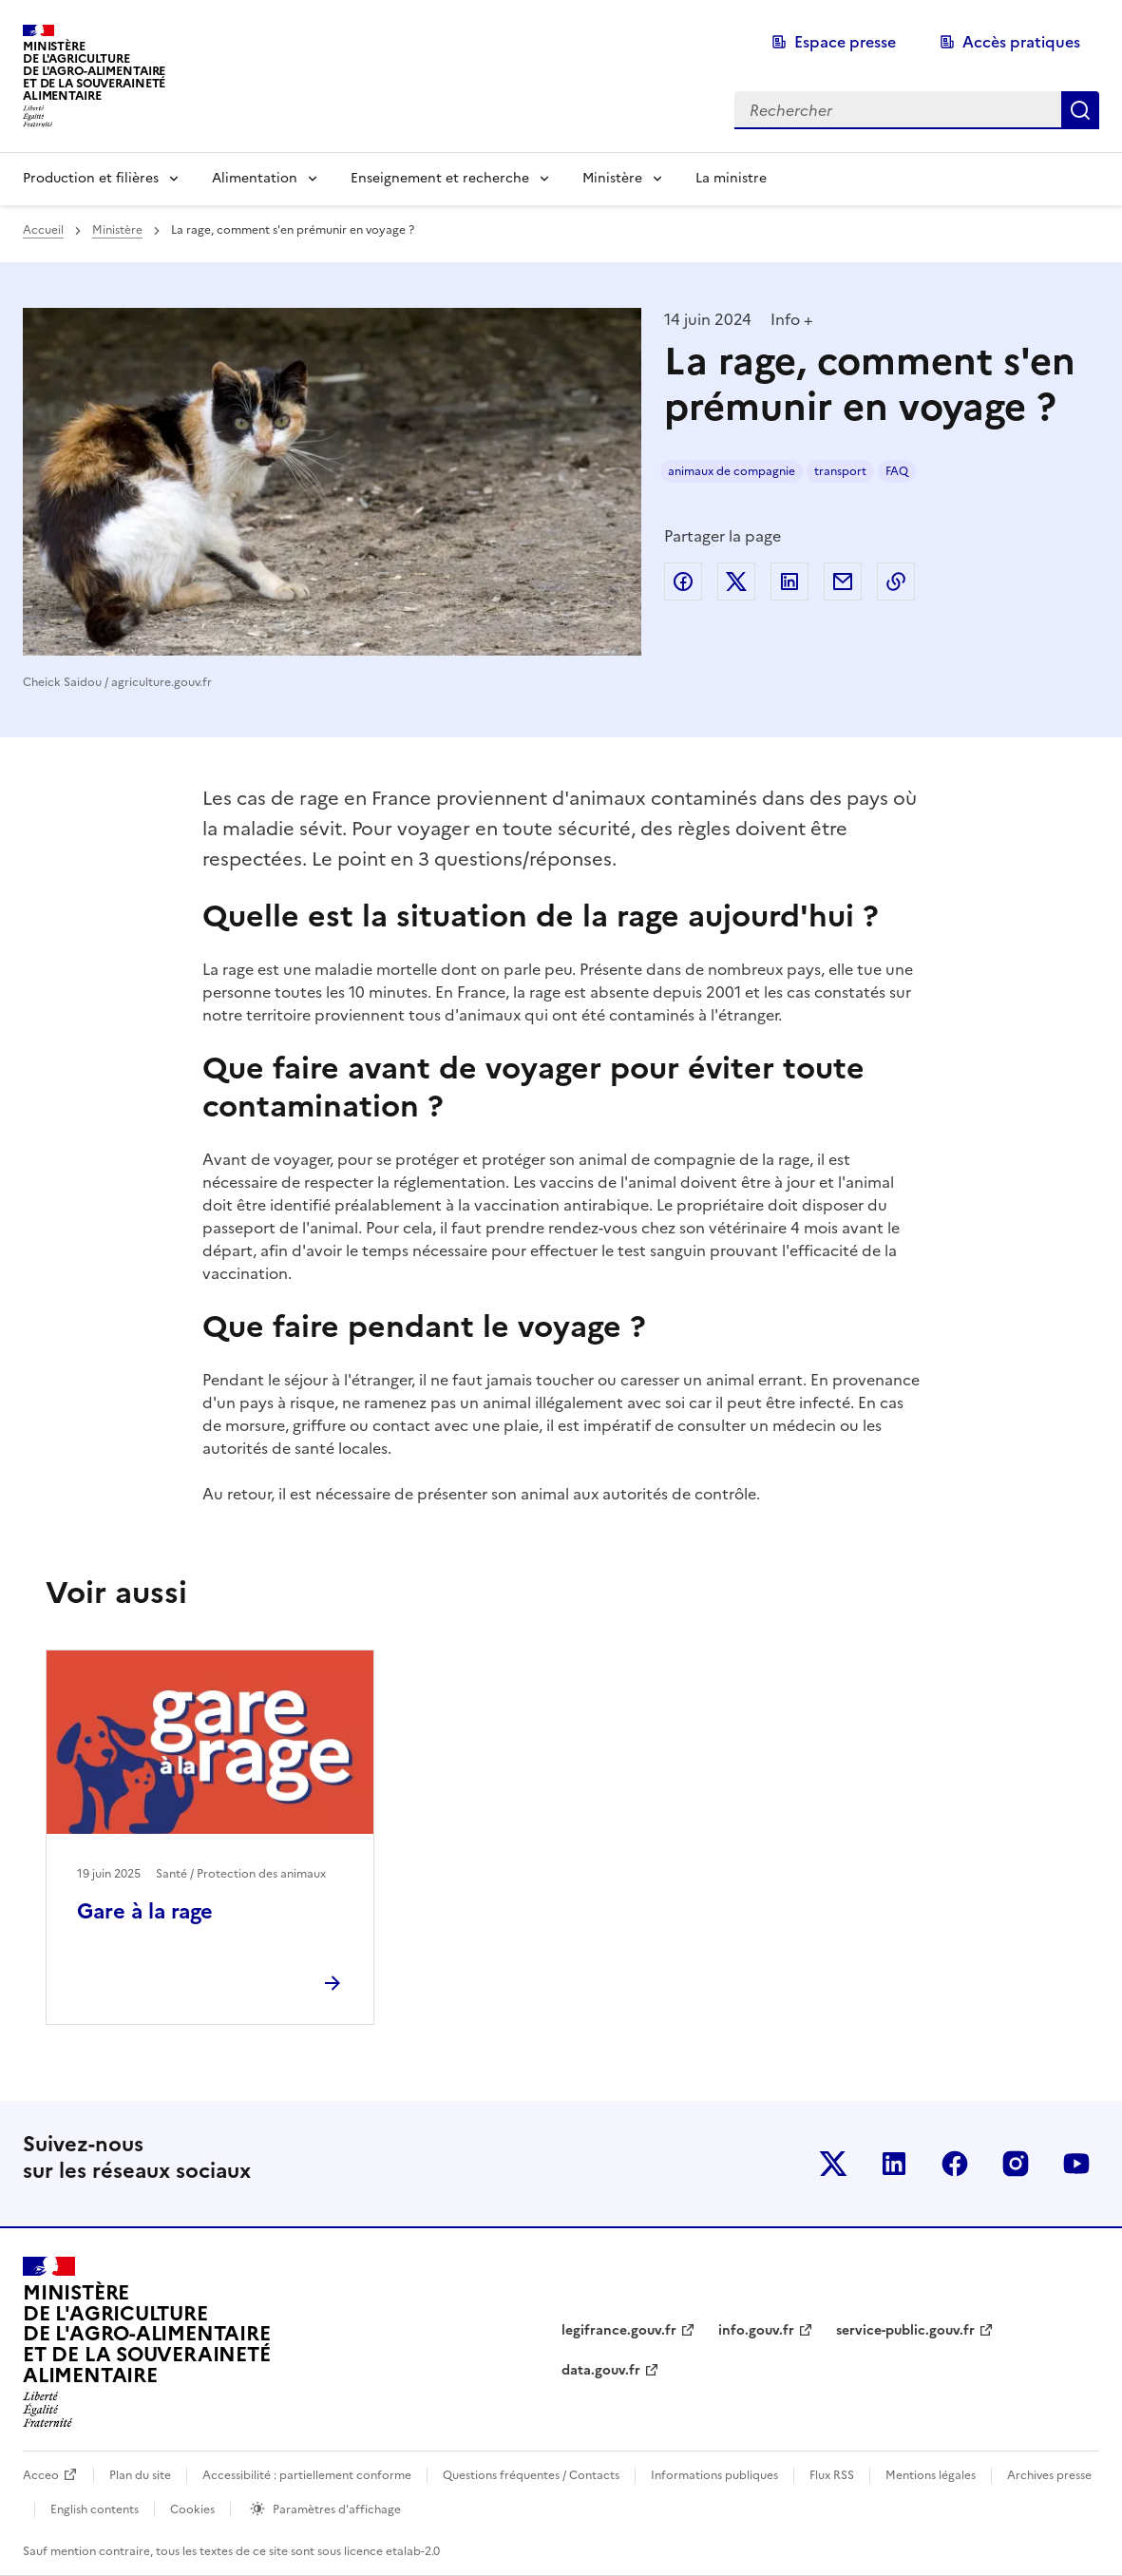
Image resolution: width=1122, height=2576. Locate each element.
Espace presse (845, 41)
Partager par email (843, 582)
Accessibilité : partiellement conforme (306, 2475)
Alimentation (254, 178)
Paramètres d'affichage (337, 2509)
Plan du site (140, 2475)
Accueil (43, 230)
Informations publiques (714, 2475)
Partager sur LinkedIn (789, 582)
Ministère (612, 178)
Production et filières (91, 178)
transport (840, 471)
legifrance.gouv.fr (618, 2330)
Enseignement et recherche (440, 178)
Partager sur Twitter (736, 582)
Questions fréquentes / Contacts (531, 2475)
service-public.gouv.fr (905, 2330)
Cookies (192, 2509)
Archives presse (1049, 2475)
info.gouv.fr (756, 2330)
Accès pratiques (1021, 41)
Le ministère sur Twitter (833, 2163)
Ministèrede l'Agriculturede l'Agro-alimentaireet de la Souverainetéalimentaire (94, 71)
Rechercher (1080, 110)
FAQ (896, 471)
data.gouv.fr (600, 2370)
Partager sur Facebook (683, 582)
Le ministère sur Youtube (1076, 2163)
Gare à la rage (145, 1911)
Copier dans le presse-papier (896, 582)
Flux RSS (831, 2475)
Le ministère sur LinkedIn (894, 2163)
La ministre (731, 178)
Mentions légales (930, 2475)
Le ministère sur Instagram (1015, 2163)
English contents (94, 2509)
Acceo (41, 2475)
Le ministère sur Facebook (955, 2163)
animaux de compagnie (731, 471)
